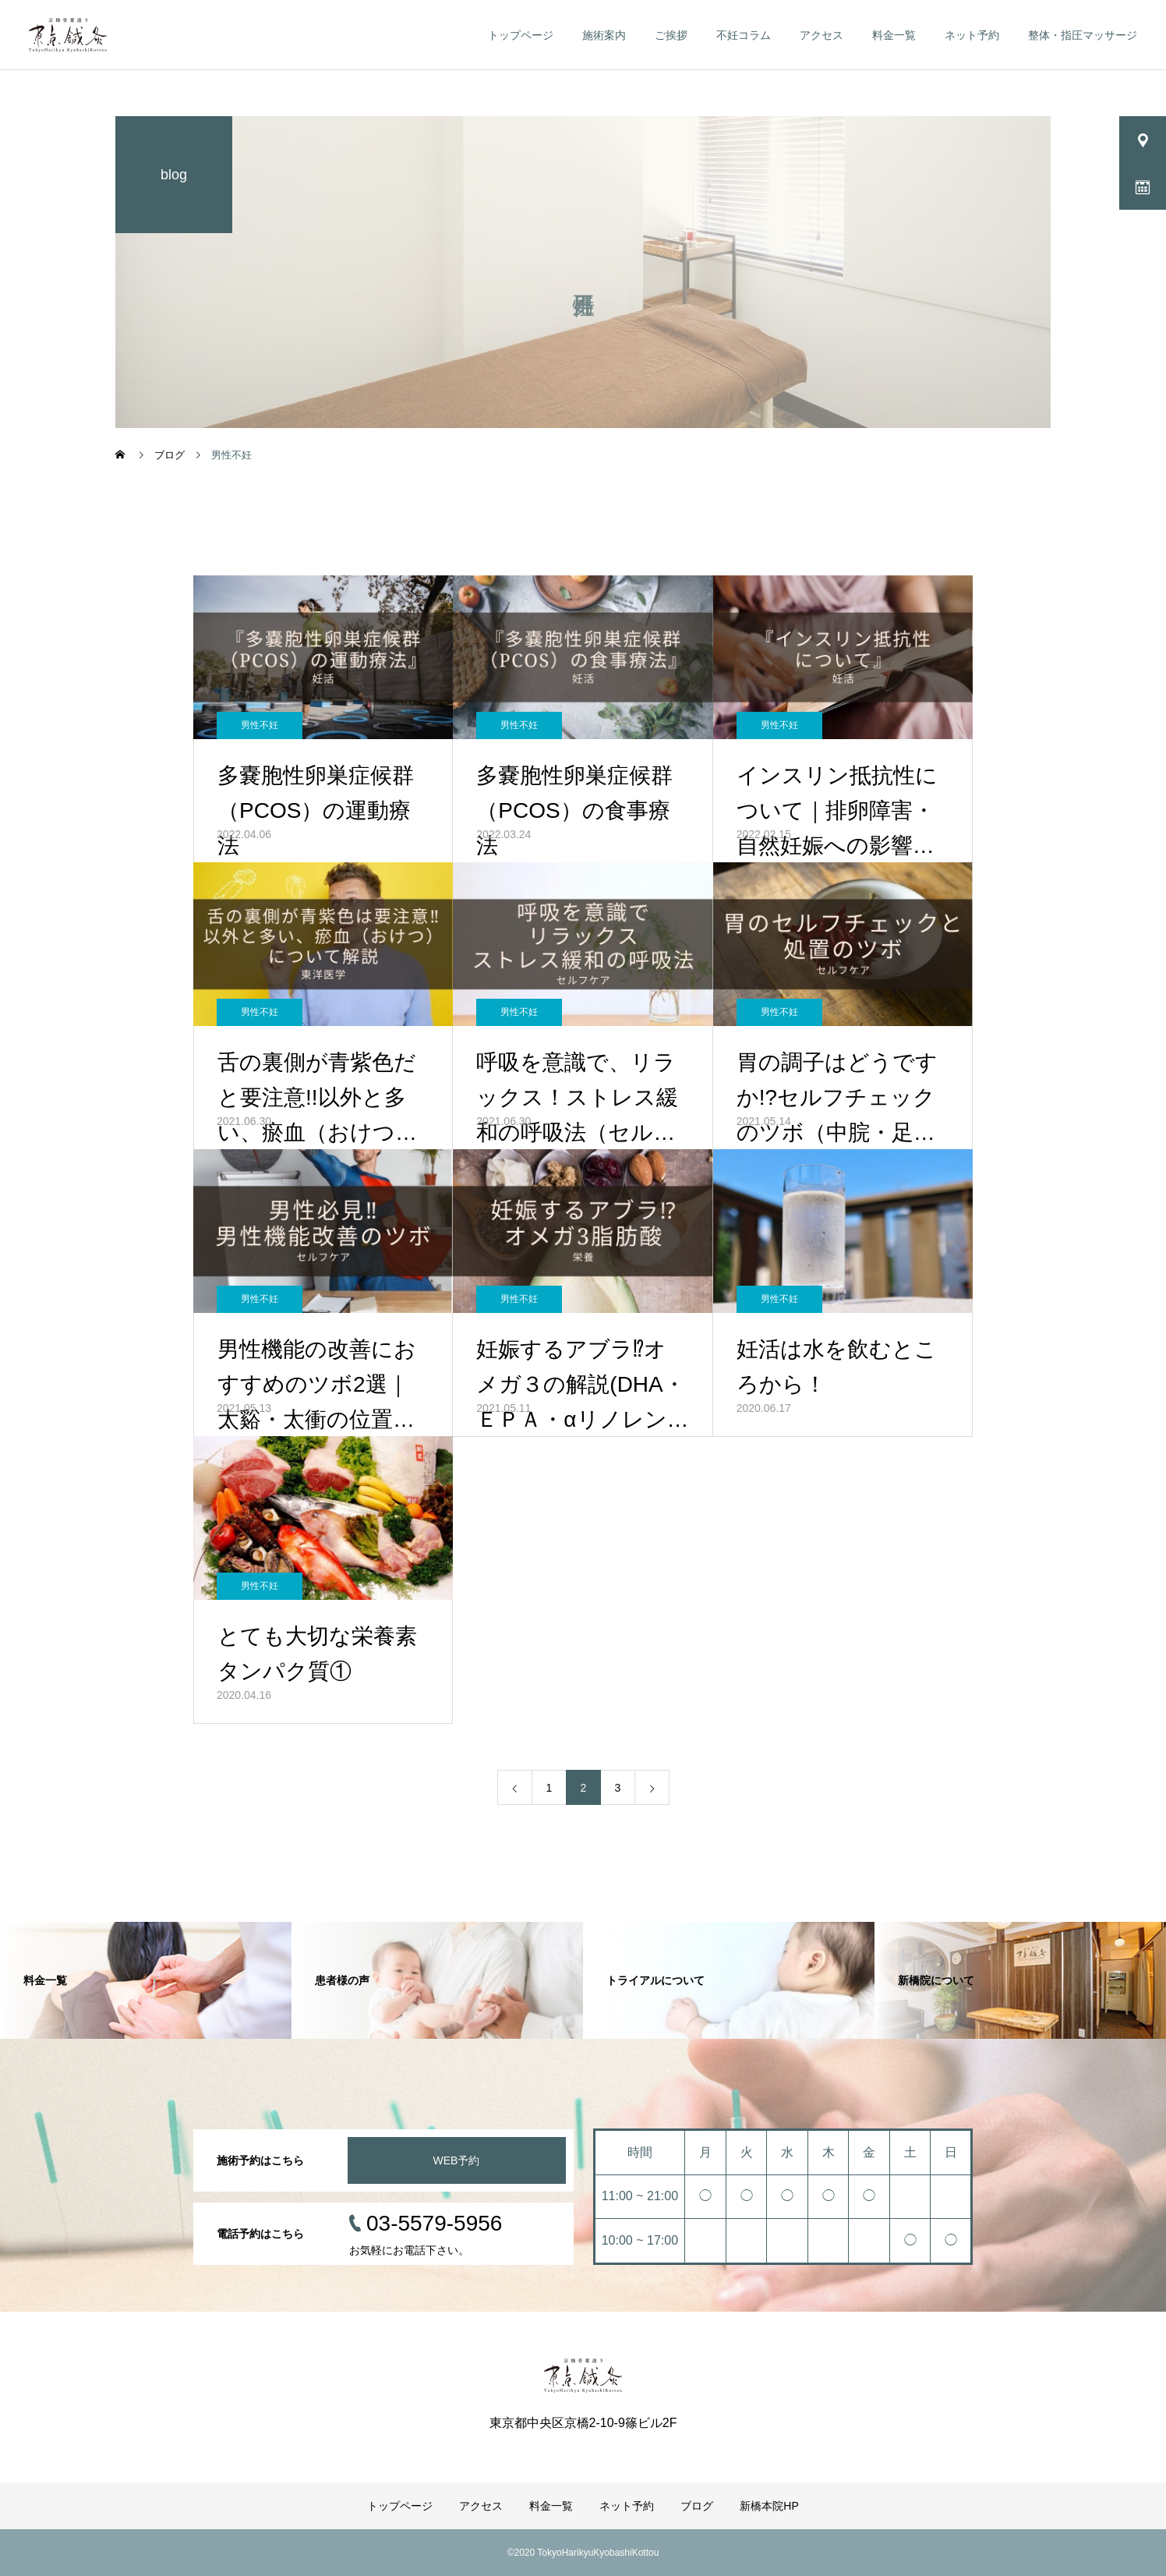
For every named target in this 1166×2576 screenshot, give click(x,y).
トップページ (520, 35)
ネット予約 (972, 35)
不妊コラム (743, 35)
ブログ (696, 2506)
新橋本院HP (769, 2506)
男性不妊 (259, 725)
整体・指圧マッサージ (1082, 35)
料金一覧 (894, 35)
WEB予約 (456, 2160)
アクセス (821, 35)
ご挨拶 (671, 35)
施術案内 (604, 35)
